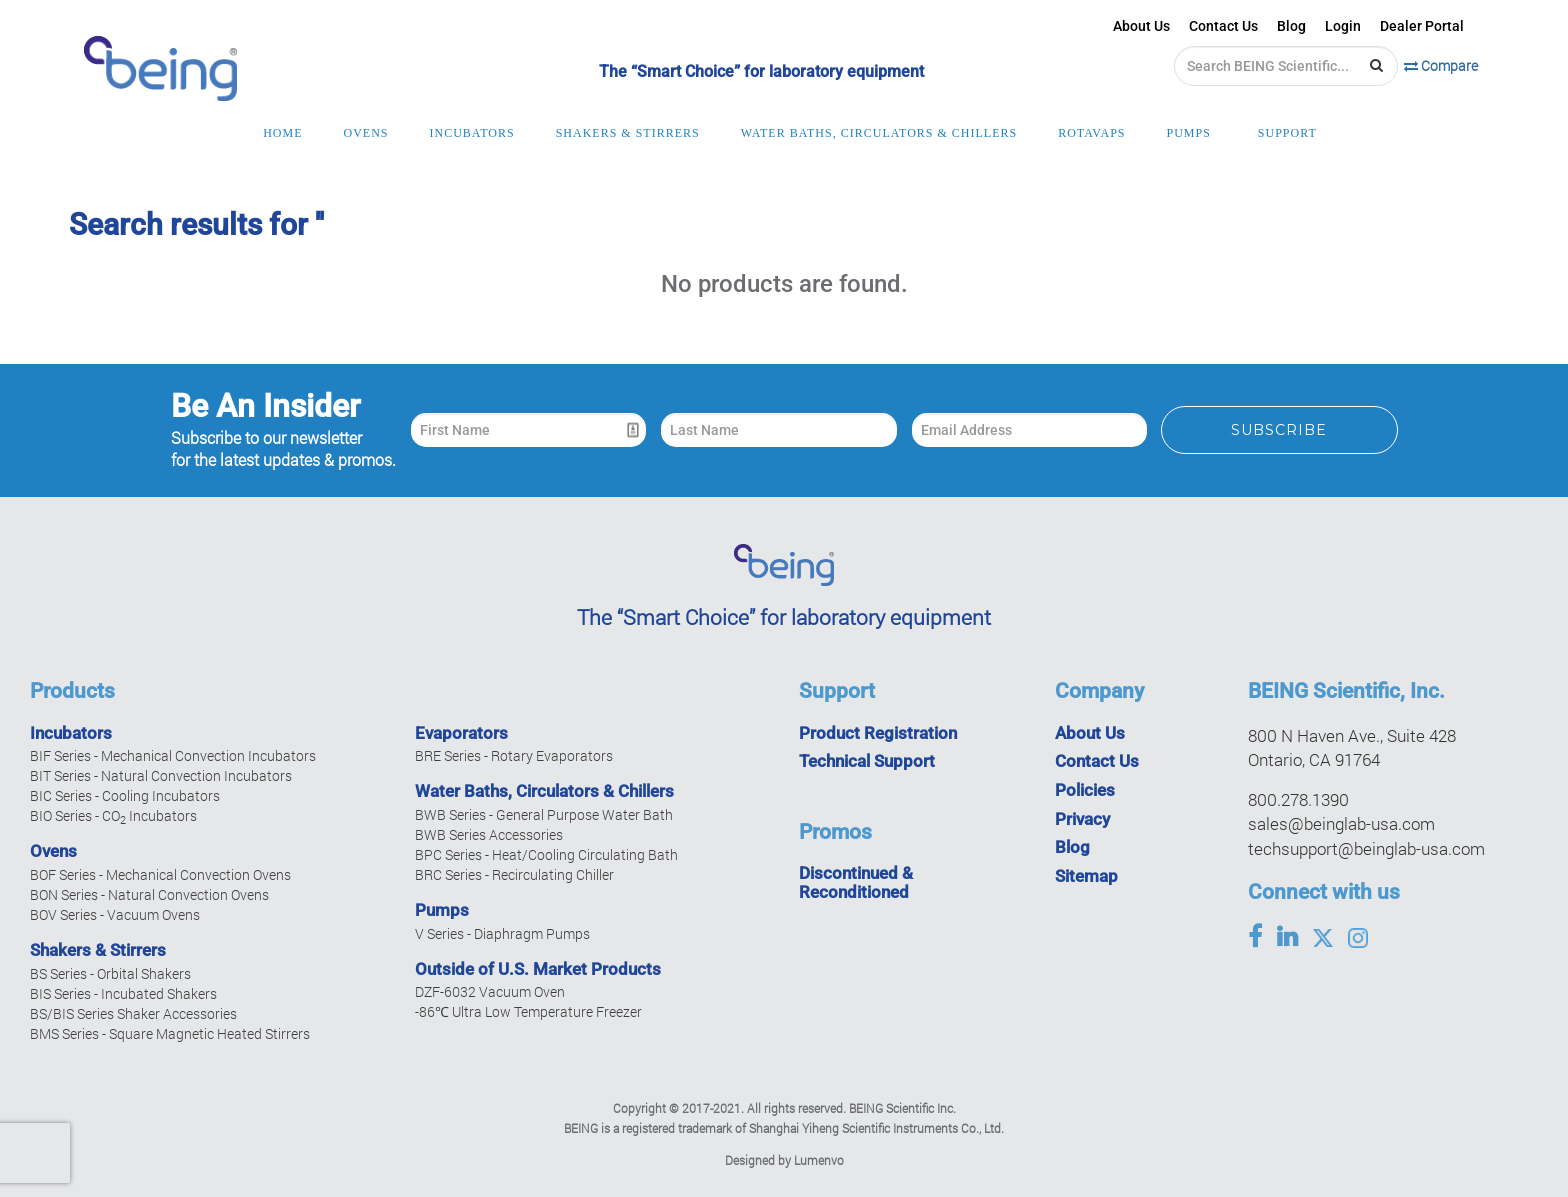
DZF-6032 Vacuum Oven (490, 991)
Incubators (71, 733)
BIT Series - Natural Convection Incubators (161, 775)
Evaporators (461, 733)
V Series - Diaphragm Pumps (502, 933)
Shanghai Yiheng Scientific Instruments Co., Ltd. (876, 1128)
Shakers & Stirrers (98, 950)
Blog (1291, 26)
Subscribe (1279, 430)
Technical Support (867, 761)
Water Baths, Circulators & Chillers (544, 791)
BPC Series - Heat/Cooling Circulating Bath (546, 854)
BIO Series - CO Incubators (113, 815)
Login (1343, 26)
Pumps (442, 910)
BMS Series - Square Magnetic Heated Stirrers (170, 1033)
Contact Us (1223, 26)
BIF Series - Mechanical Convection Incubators (173, 755)
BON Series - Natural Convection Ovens (149, 894)
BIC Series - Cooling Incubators (125, 795)
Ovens (53, 851)
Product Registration (878, 733)
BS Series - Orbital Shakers (110, 973)
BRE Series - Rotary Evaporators (514, 755)
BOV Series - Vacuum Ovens (115, 914)
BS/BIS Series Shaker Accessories (133, 1013)
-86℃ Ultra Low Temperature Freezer (528, 1011)
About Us (1141, 26)
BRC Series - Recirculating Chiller (514, 874)
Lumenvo (819, 1160)
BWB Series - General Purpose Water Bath (544, 814)
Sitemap (1086, 876)
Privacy (1082, 819)
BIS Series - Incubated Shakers (123, 993)
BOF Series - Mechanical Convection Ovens (160, 874)
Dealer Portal (1422, 26)
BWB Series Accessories (489, 834)
